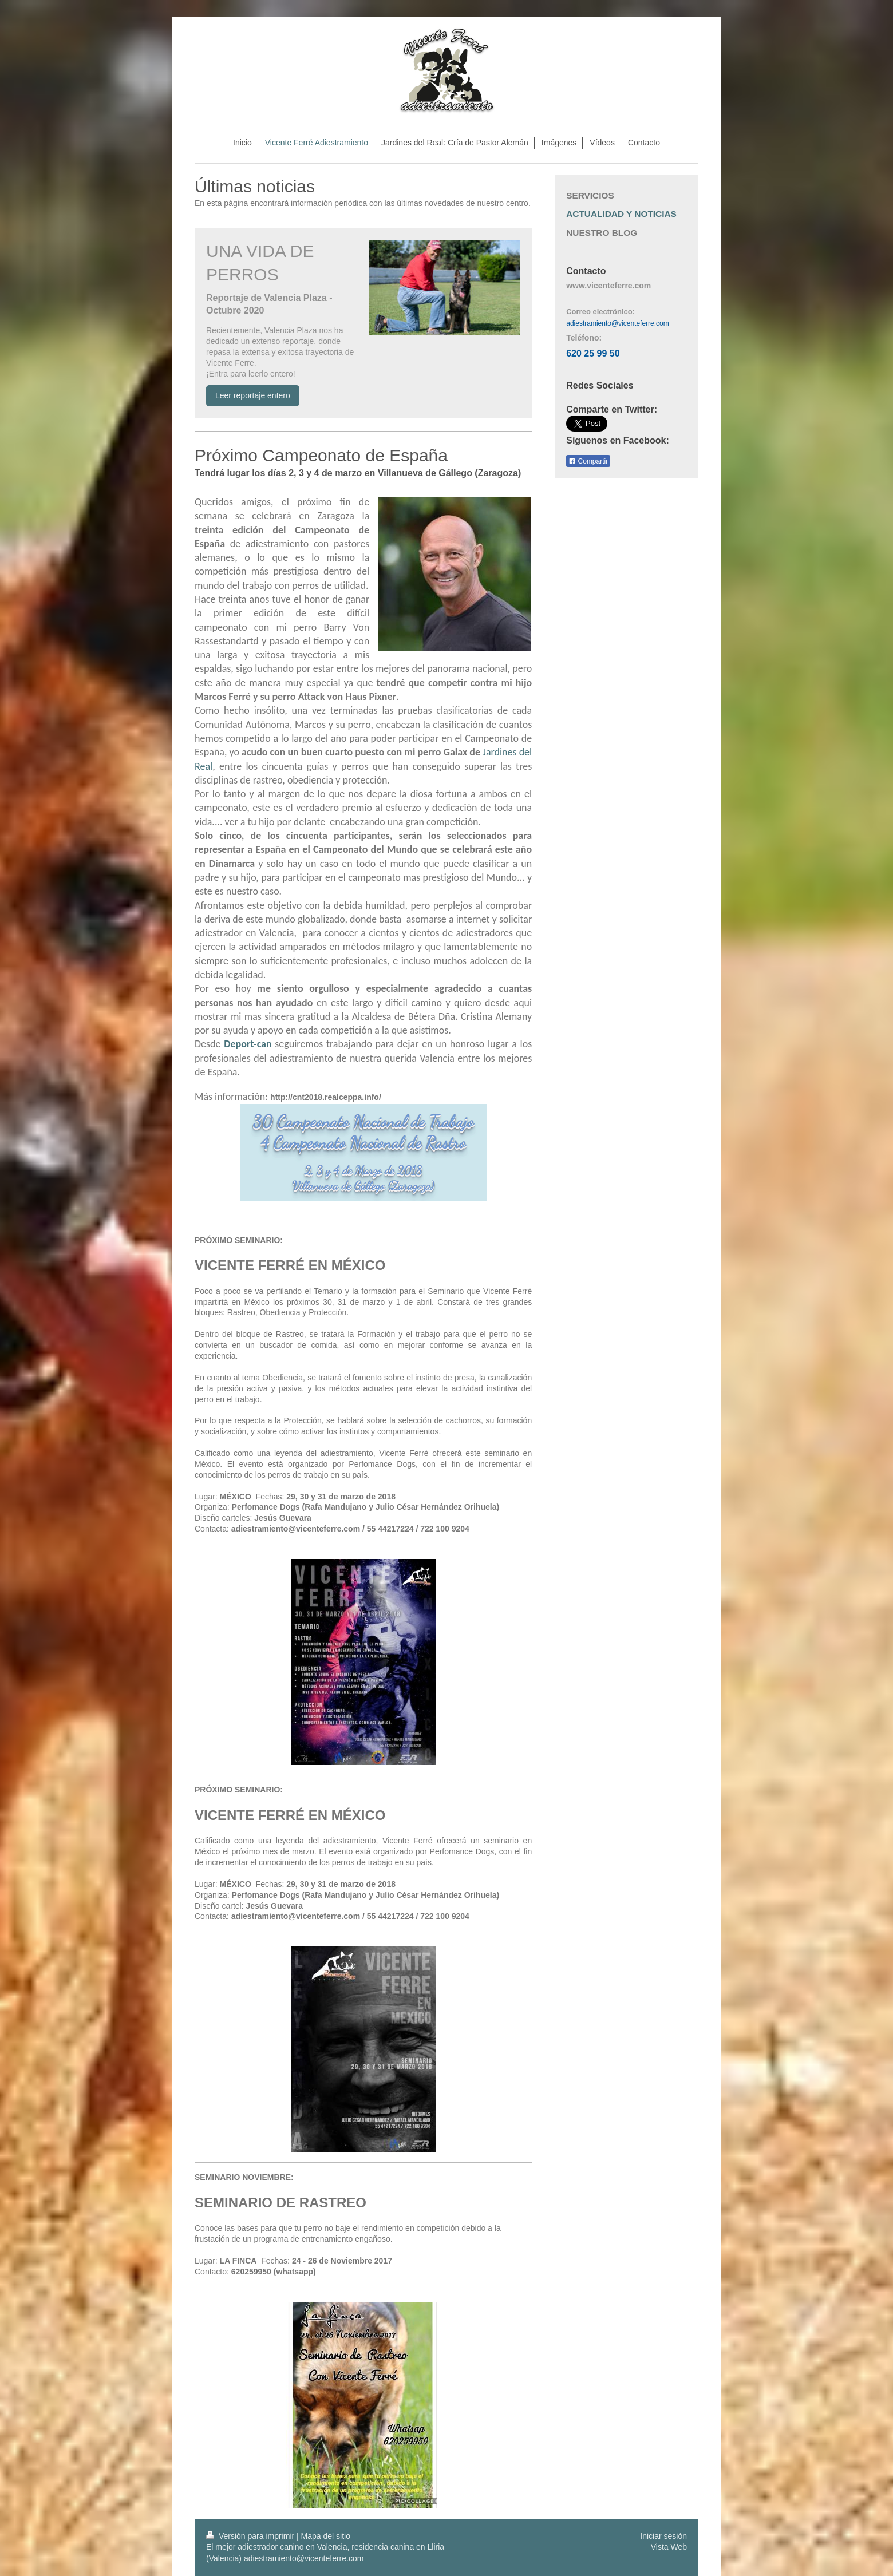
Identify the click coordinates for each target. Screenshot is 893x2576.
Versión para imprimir (251, 2536)
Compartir (588, 461)
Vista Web (669, 2546)
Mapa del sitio (325, 2536)
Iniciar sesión (663, 2536)
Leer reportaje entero (252, 395)
